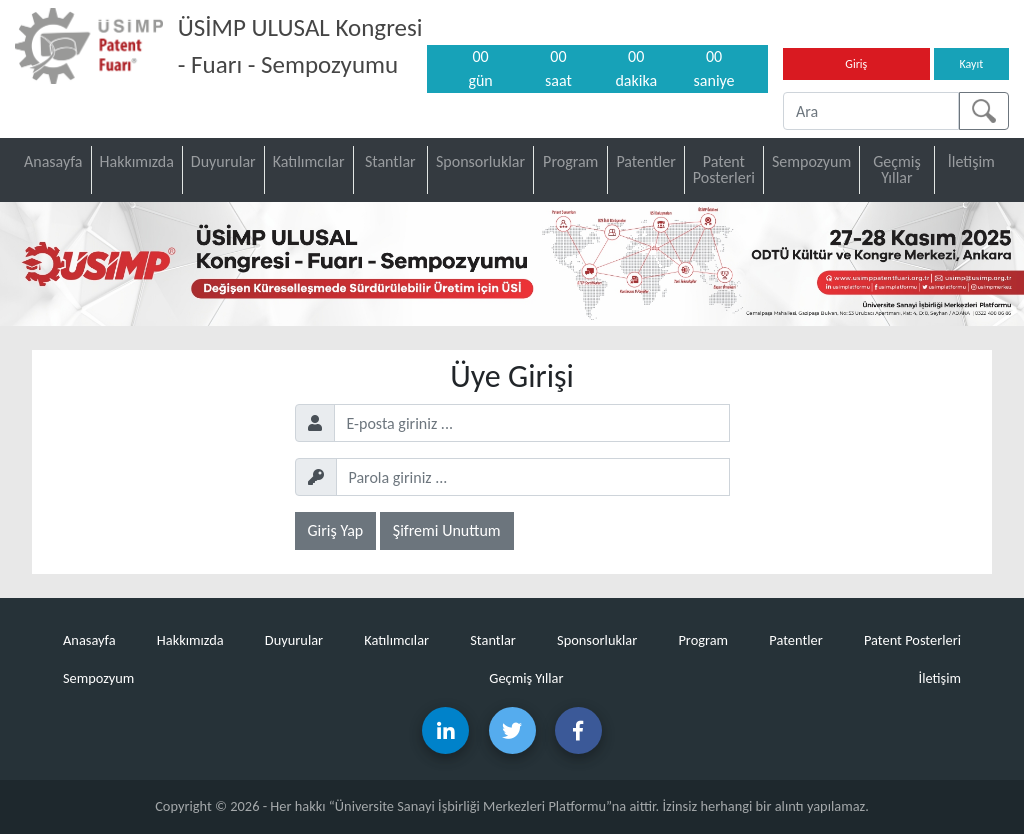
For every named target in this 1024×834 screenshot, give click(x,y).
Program (570, 161)
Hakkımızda (137, 161)
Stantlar (390, 161)
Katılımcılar (309, 161)
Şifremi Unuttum (447, 530)
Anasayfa (53, 161)
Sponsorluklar (480, 161)
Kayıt (971, 64)
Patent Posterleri (724, 169)
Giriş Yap (336, 530)
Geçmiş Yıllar (897, 169)
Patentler (645, 161)
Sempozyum (811, 161)
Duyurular (223, 161)
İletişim (971, 161)
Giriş (856, 64)
